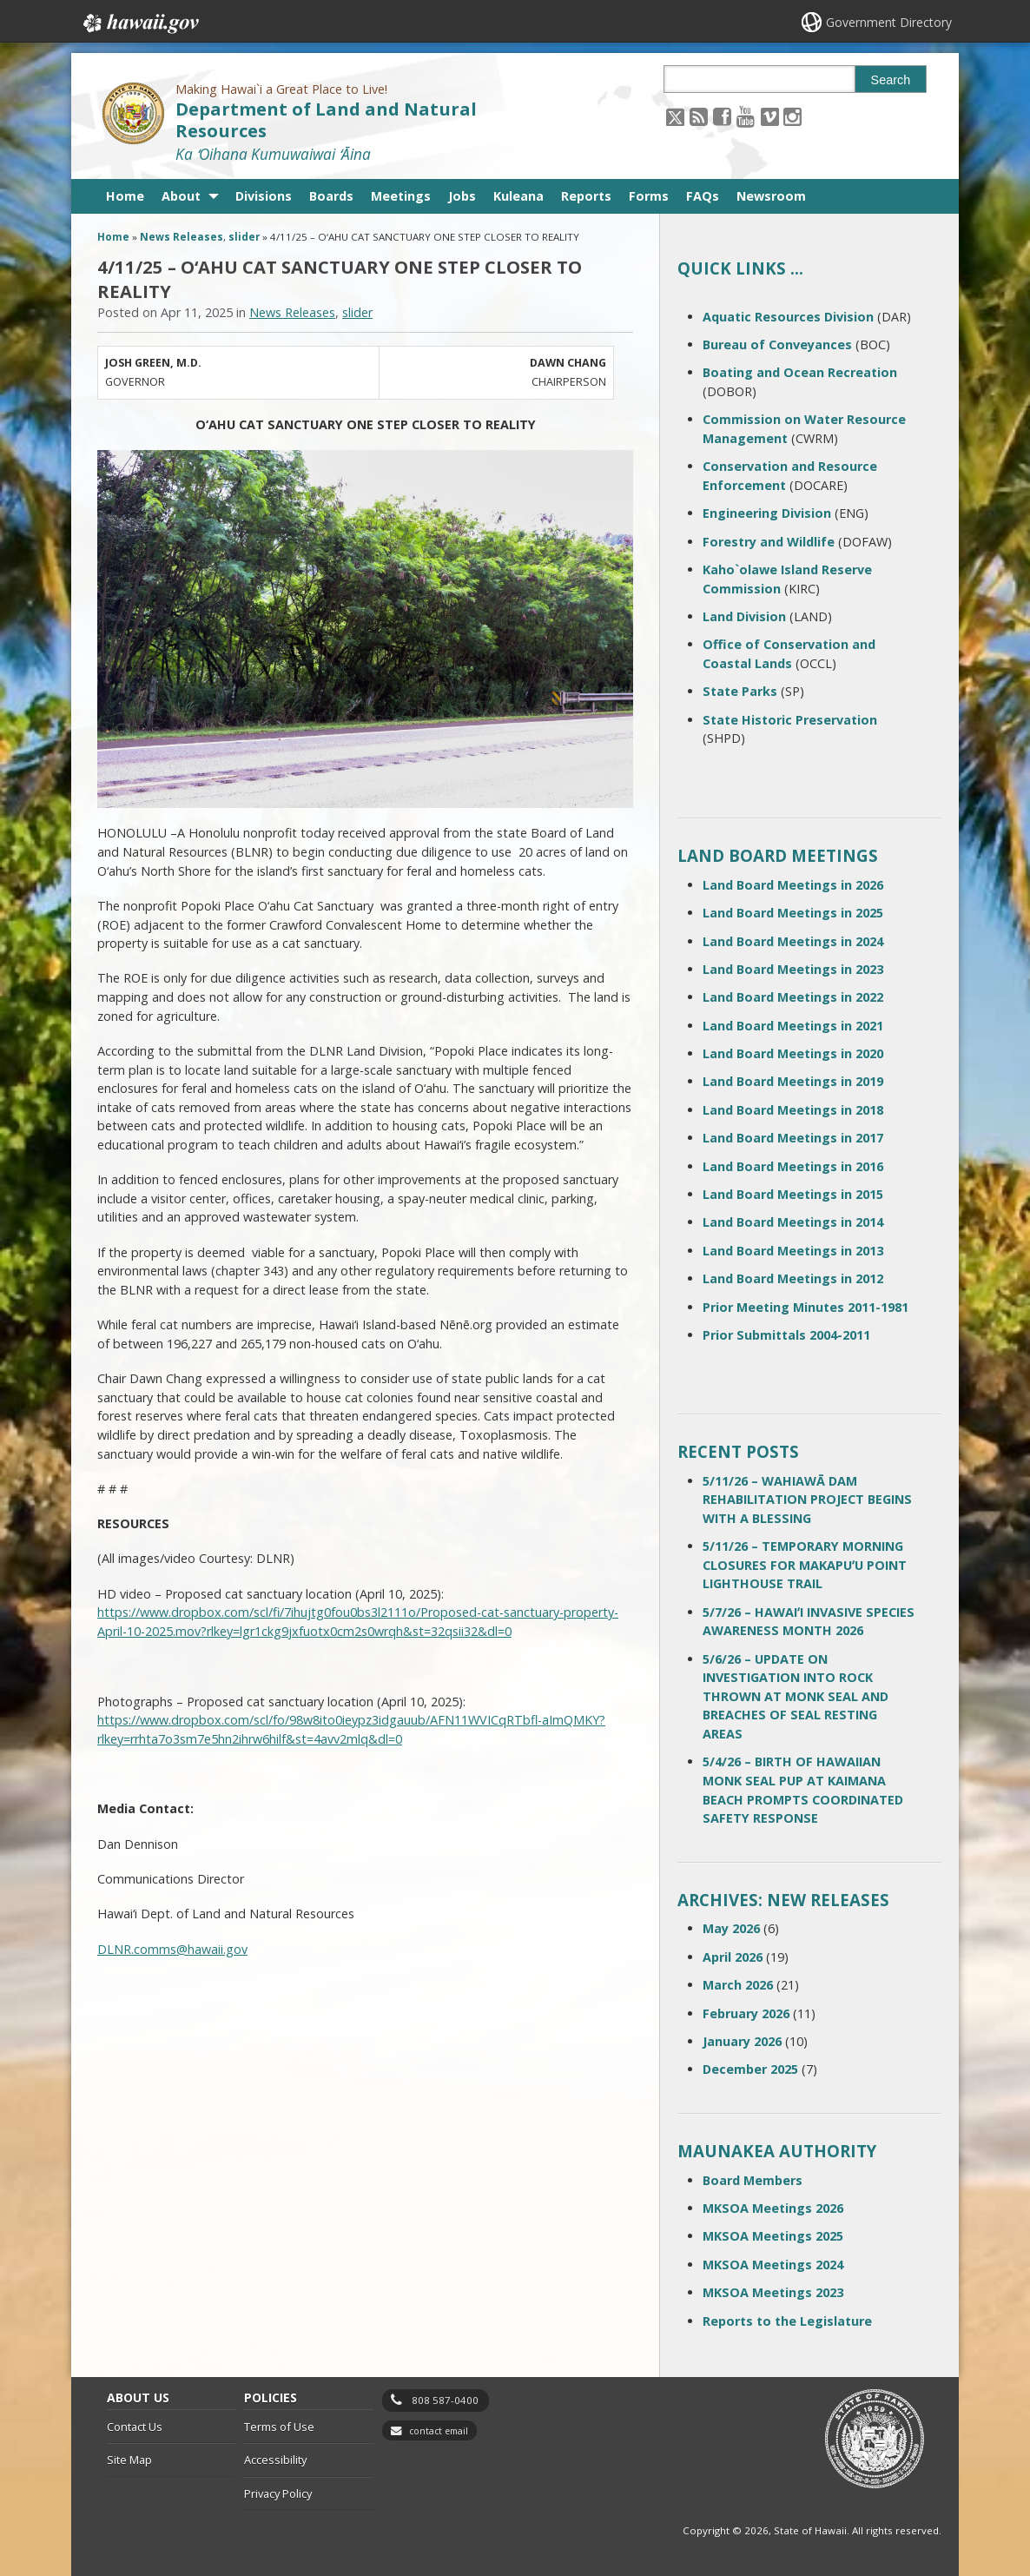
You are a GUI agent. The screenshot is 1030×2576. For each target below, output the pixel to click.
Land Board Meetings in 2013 (793, 1250)
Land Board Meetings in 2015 (793, 1194)
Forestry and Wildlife (769, 541)
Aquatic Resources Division (788, 316)
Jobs (462, 196)
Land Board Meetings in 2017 (793, 1137)
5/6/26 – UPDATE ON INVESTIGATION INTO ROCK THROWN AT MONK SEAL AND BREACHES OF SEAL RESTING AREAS (795, 1696)
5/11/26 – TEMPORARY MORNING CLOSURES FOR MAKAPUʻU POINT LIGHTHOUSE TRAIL (805, 1565)
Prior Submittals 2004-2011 (786, 1335)
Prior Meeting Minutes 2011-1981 (805, 1307)
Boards (331, 196)
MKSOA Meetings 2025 (773, 2236)
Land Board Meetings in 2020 (793, 1053)
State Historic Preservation (790, 720)
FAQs (702, 196)
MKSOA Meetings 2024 (773, 2264)
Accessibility (275, 2459)
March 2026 (738, 1985)
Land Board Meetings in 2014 (793, 1222)
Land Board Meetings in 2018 (793, 1110)
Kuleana (518, 196)
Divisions (263, 196)
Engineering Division (767, 513)
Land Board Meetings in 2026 (793, 885)
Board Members (752, 2180)
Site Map (129, 2459)
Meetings (401, 196)
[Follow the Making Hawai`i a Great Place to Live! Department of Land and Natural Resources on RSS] (699, 116)
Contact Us (134, 2426)
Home (125, 196)
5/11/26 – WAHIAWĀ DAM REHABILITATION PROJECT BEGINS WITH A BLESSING (807, 1499)
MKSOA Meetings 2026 (773, 2208)
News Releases (181, 236)
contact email (438, 2431)
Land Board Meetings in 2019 (793, 1081)
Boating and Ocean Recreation (800, 372)
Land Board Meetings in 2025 (793, 912)
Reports (586, 196)
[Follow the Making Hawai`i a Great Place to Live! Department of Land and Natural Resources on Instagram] (792, 116)
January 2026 (742, 2041)
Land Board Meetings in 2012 (793, 1278)
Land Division (744, 616)
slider (244, 236)
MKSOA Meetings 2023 (773, 2292)
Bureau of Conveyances (777, 344)
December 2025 (750, 2069)
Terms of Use (279, 2426)
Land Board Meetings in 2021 (793, 1025)
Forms (649, 196)
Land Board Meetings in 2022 (793, 997)
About (181, 196)
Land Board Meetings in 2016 (793, 1166)
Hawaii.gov (139, 23)
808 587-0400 (445, 2400)
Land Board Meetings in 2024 (793, 941)
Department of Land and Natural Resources (326, 120)
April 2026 (733, 1957)
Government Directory (889, 22)
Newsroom (771, 196)
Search (891, 80)
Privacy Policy (278, 2493)
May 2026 (731, 1928)
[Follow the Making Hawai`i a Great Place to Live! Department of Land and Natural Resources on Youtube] (745, 116)
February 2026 (746, 2013)
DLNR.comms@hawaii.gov (172, 1949)
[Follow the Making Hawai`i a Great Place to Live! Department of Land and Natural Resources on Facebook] (722, 116)
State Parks (740, 691)
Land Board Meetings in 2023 (793, 969)
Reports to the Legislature (787, 2321)
